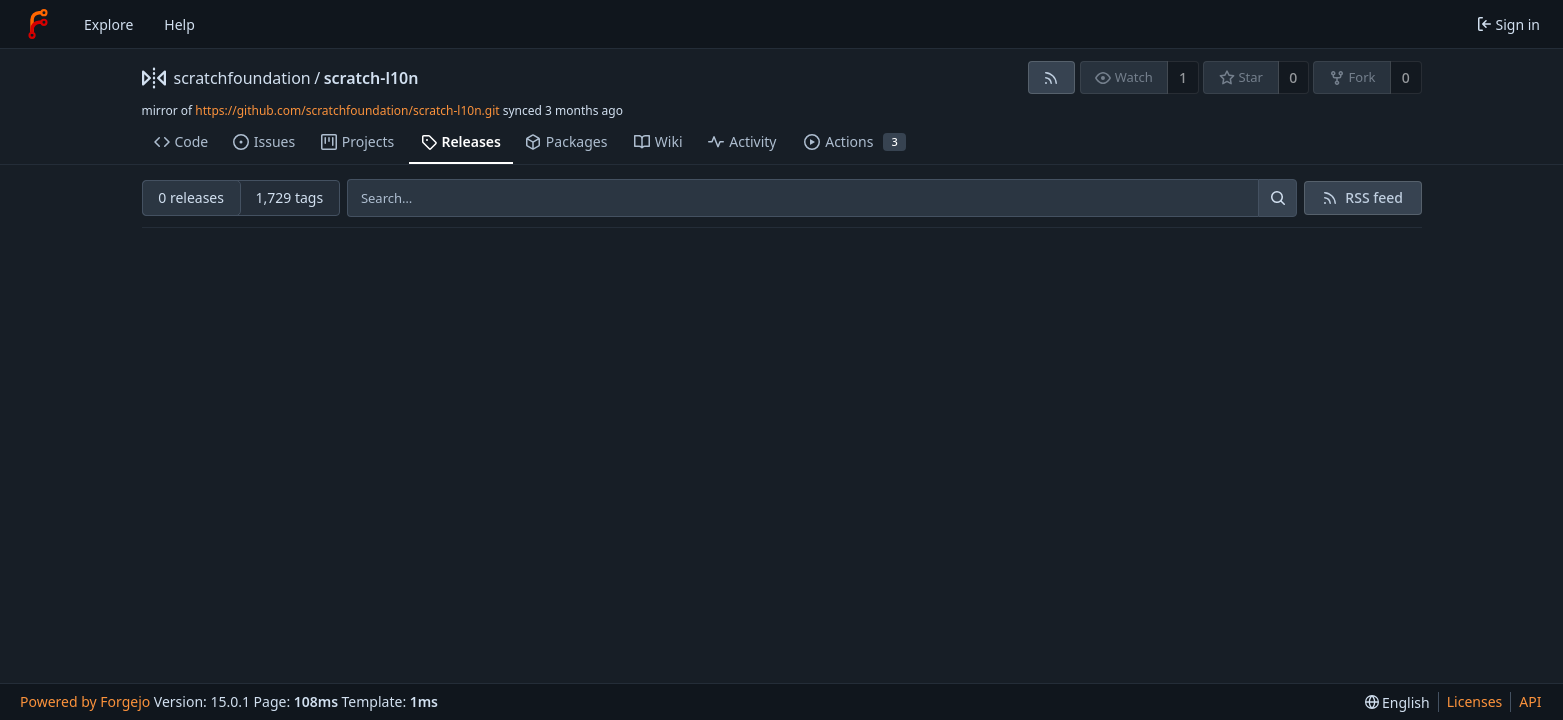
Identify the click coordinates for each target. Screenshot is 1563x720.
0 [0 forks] (1406, 77)
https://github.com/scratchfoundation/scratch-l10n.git (347, 110)
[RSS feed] (1051, 77)
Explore (108, 24)
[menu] (1397, 702)
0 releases (191, 197)
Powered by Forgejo (85, 701)
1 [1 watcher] (1183, 77)
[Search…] (1277, 198)
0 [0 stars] (1293, 77)
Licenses (1475, 701)
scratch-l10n (371, 78)
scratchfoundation (242, 78)
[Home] (38, 24)
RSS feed (1374, 197)
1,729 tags (289, 197)
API (1530, 701)
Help (179, 24)
